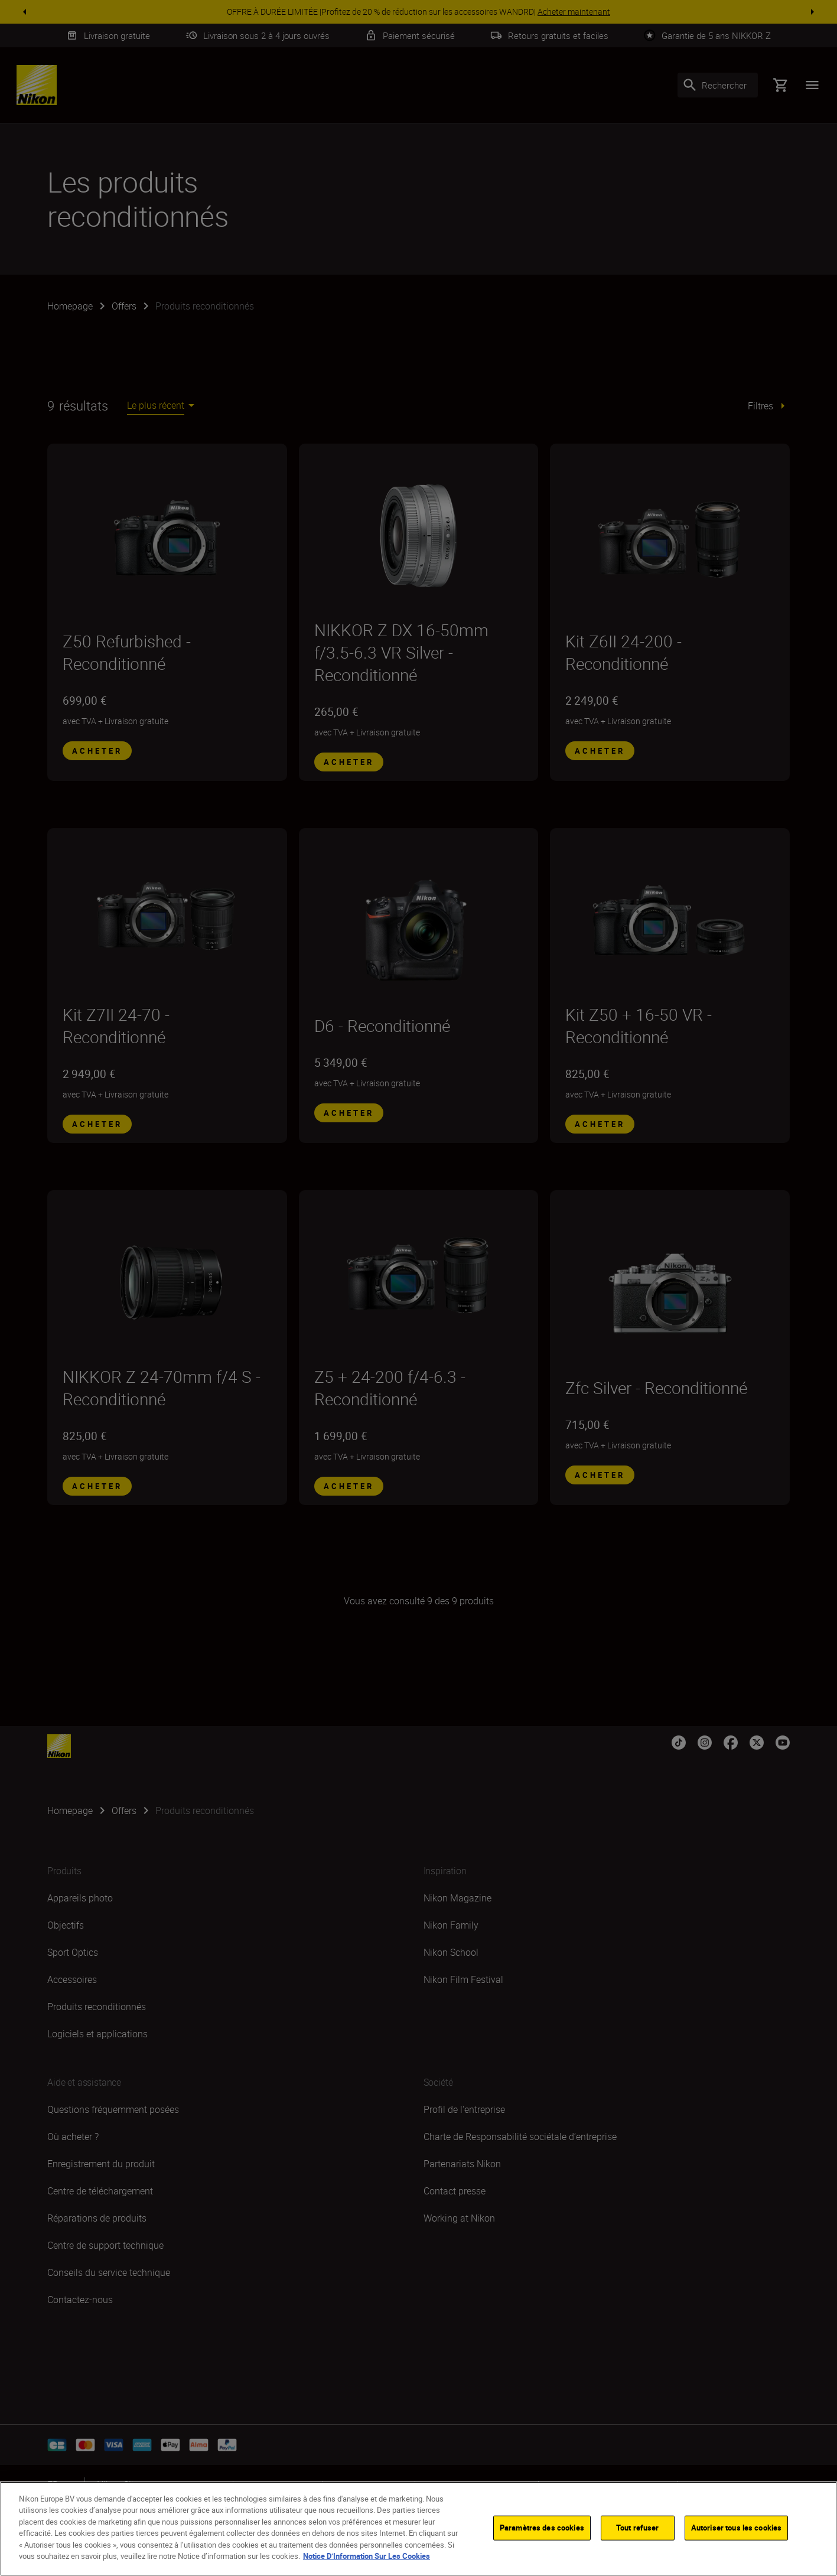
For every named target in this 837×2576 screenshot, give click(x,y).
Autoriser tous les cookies (736, 2527)
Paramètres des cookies (542, 2527)
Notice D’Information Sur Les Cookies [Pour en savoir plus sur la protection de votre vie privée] (366, 2556)
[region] (418, 2528)
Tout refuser (637, 2527)
